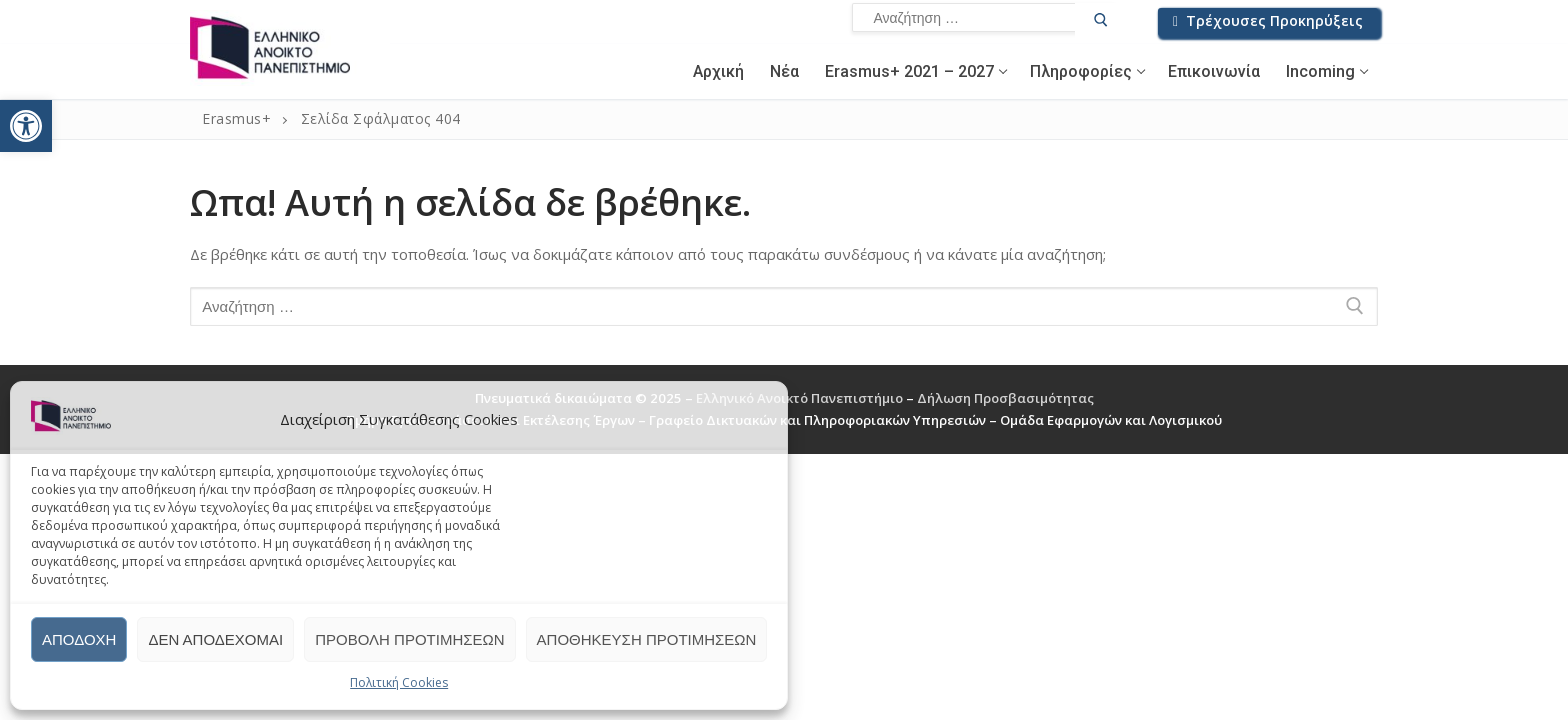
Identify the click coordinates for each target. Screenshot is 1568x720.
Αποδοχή (79, 639)
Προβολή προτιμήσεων (409, 639)
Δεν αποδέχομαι (215, 639)
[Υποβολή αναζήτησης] (1101, 22)
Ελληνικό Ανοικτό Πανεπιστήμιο (801, 398)
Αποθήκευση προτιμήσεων (647, 639)
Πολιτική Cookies (399, 682)
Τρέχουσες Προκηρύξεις (1268, 20)
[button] (26, 126)
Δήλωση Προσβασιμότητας (1005, 398)
